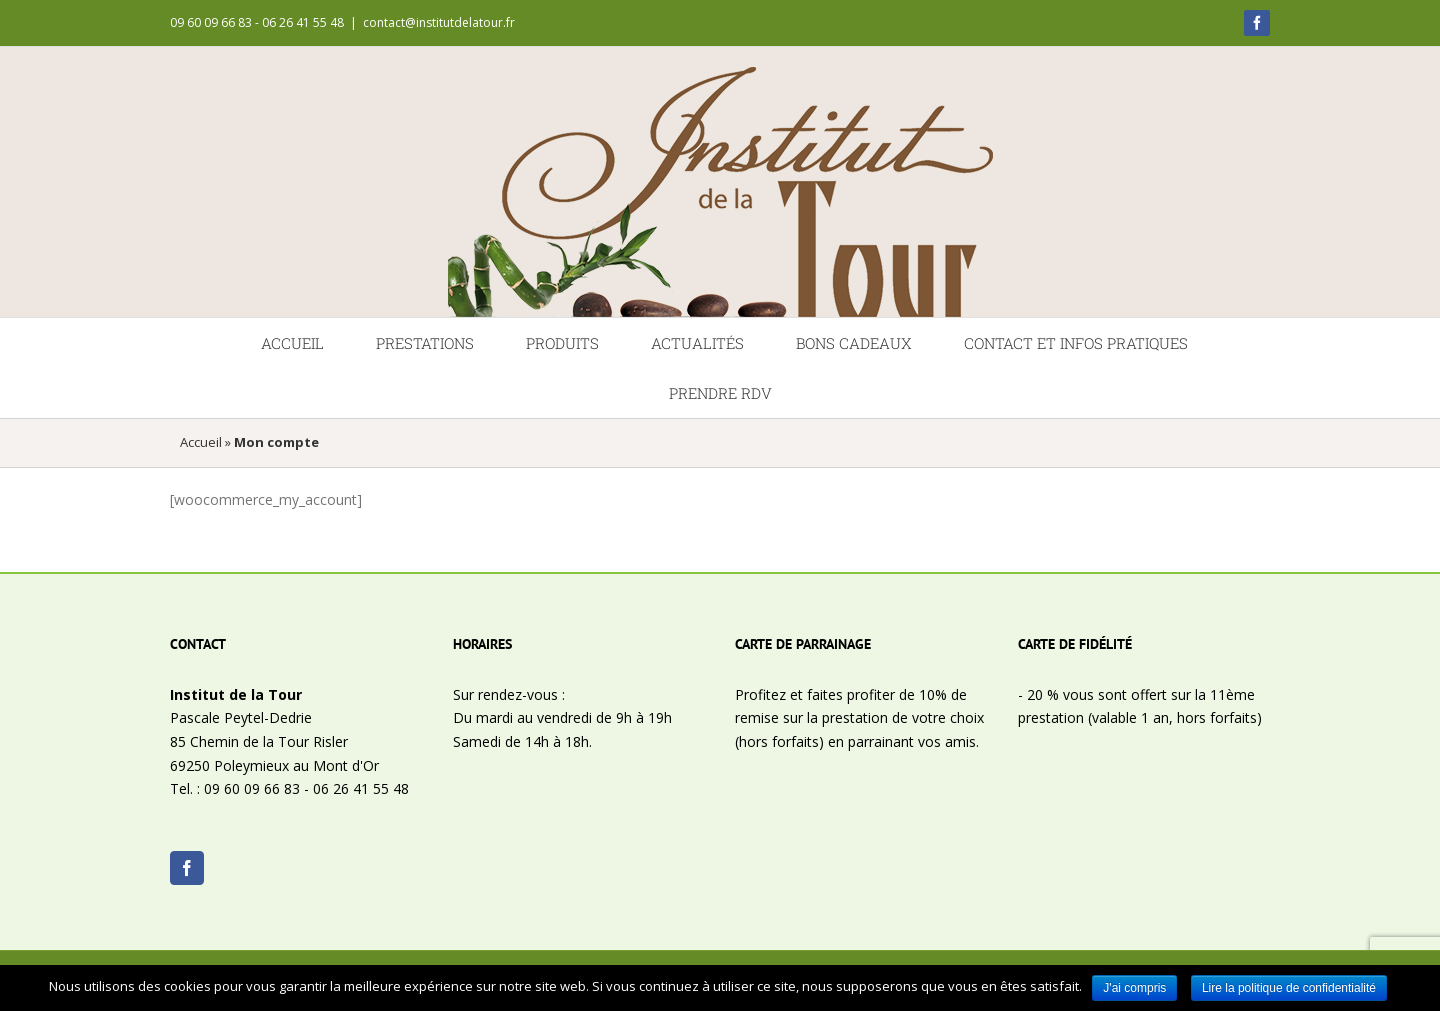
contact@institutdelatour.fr (439, 22)
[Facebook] (187, 868)
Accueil (201, 442)
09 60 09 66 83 (252, 788)
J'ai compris (1134, 988)
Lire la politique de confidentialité (1289, 988)
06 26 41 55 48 (361, 788)
